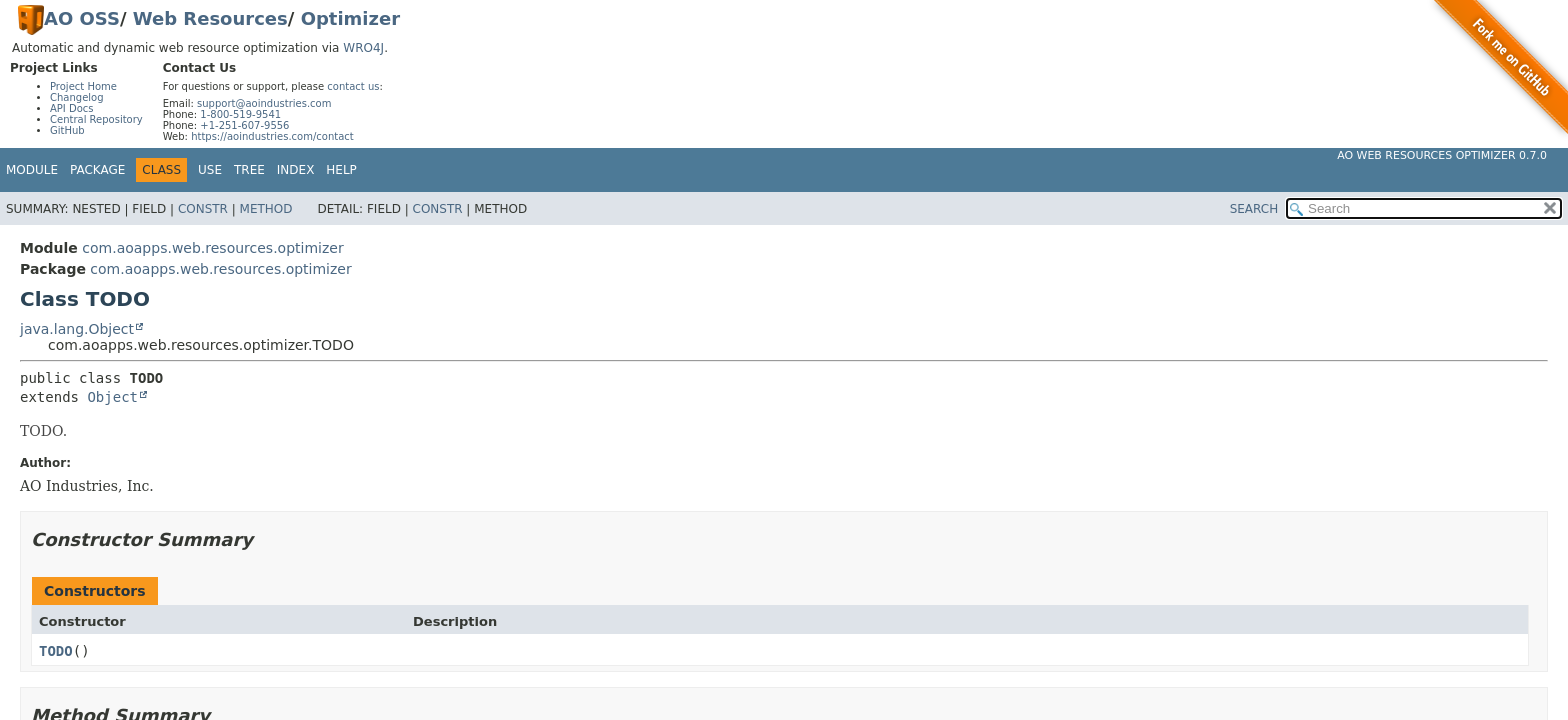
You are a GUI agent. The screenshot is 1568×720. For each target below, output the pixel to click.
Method (266, 209)
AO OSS (82, 18)
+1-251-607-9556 (244, 125)
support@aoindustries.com (264, 103)
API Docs (72, 108)
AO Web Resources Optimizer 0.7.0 (1442, 155)
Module (32, 170)
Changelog (77, 97)
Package (97, 170)
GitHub (67, 130)
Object (112, 397)
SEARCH (1254, 209)
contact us (353, 86)
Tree (249, 170)
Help (341, 170)
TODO (56, 651)
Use (210, 170)
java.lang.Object (77, 329)
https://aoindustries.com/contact (272, 136)
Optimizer (350, 18)
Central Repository (96, 119)
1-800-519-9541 (240, 114)
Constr (203, 209)
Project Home (83, 86)
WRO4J (363, 48)
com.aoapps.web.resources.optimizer (212, 248)
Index (296, 170)
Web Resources (210, 18)
